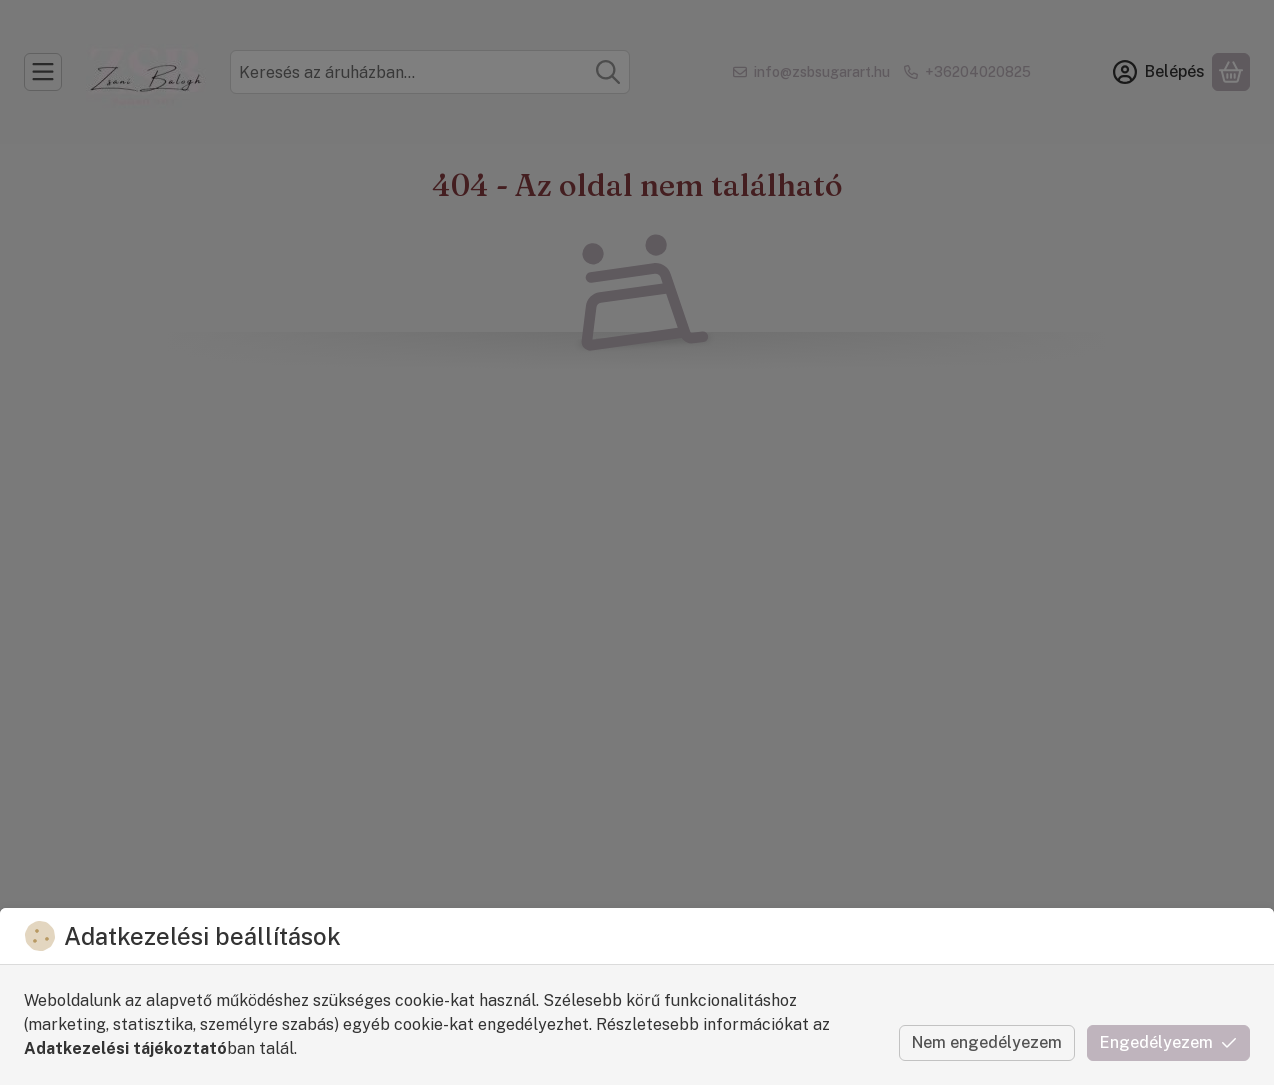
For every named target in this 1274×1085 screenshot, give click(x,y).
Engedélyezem (1168, 1042)
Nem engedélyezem (987, 1042)
